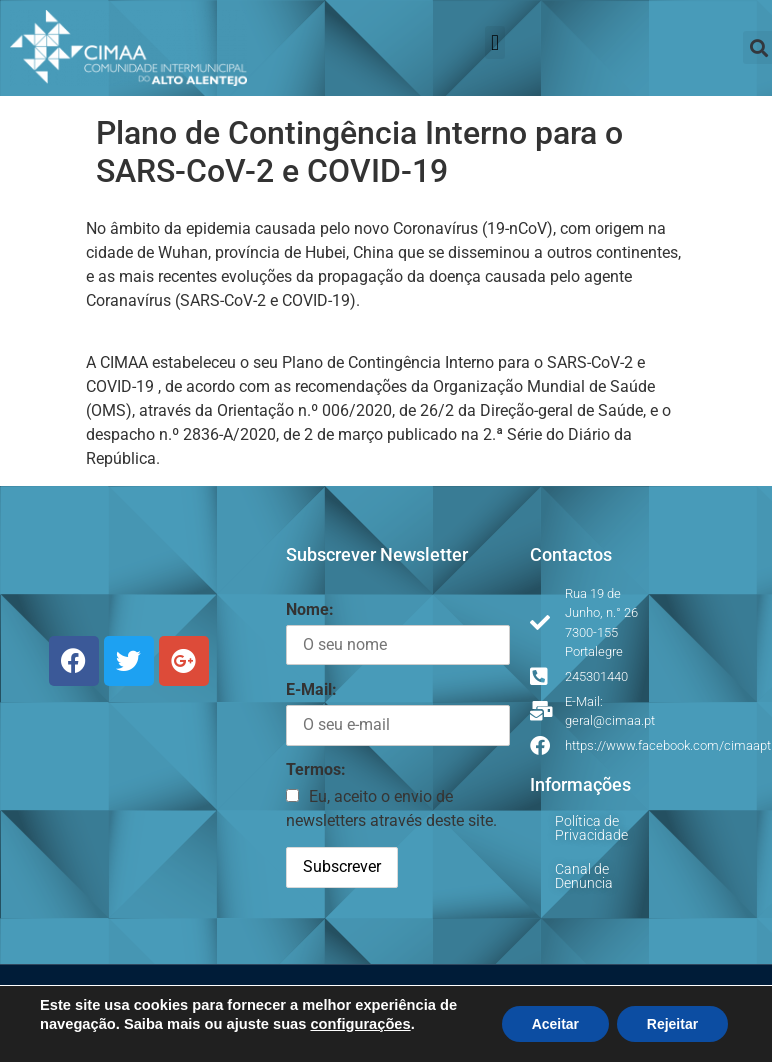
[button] (494, 42)
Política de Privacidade (591, 828)
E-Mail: (311, 689)
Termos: (316, 769)
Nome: (310, 609)
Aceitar (554, 1024)
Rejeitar (672, 1024)
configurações (360, 1024)
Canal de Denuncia (584, 876)
